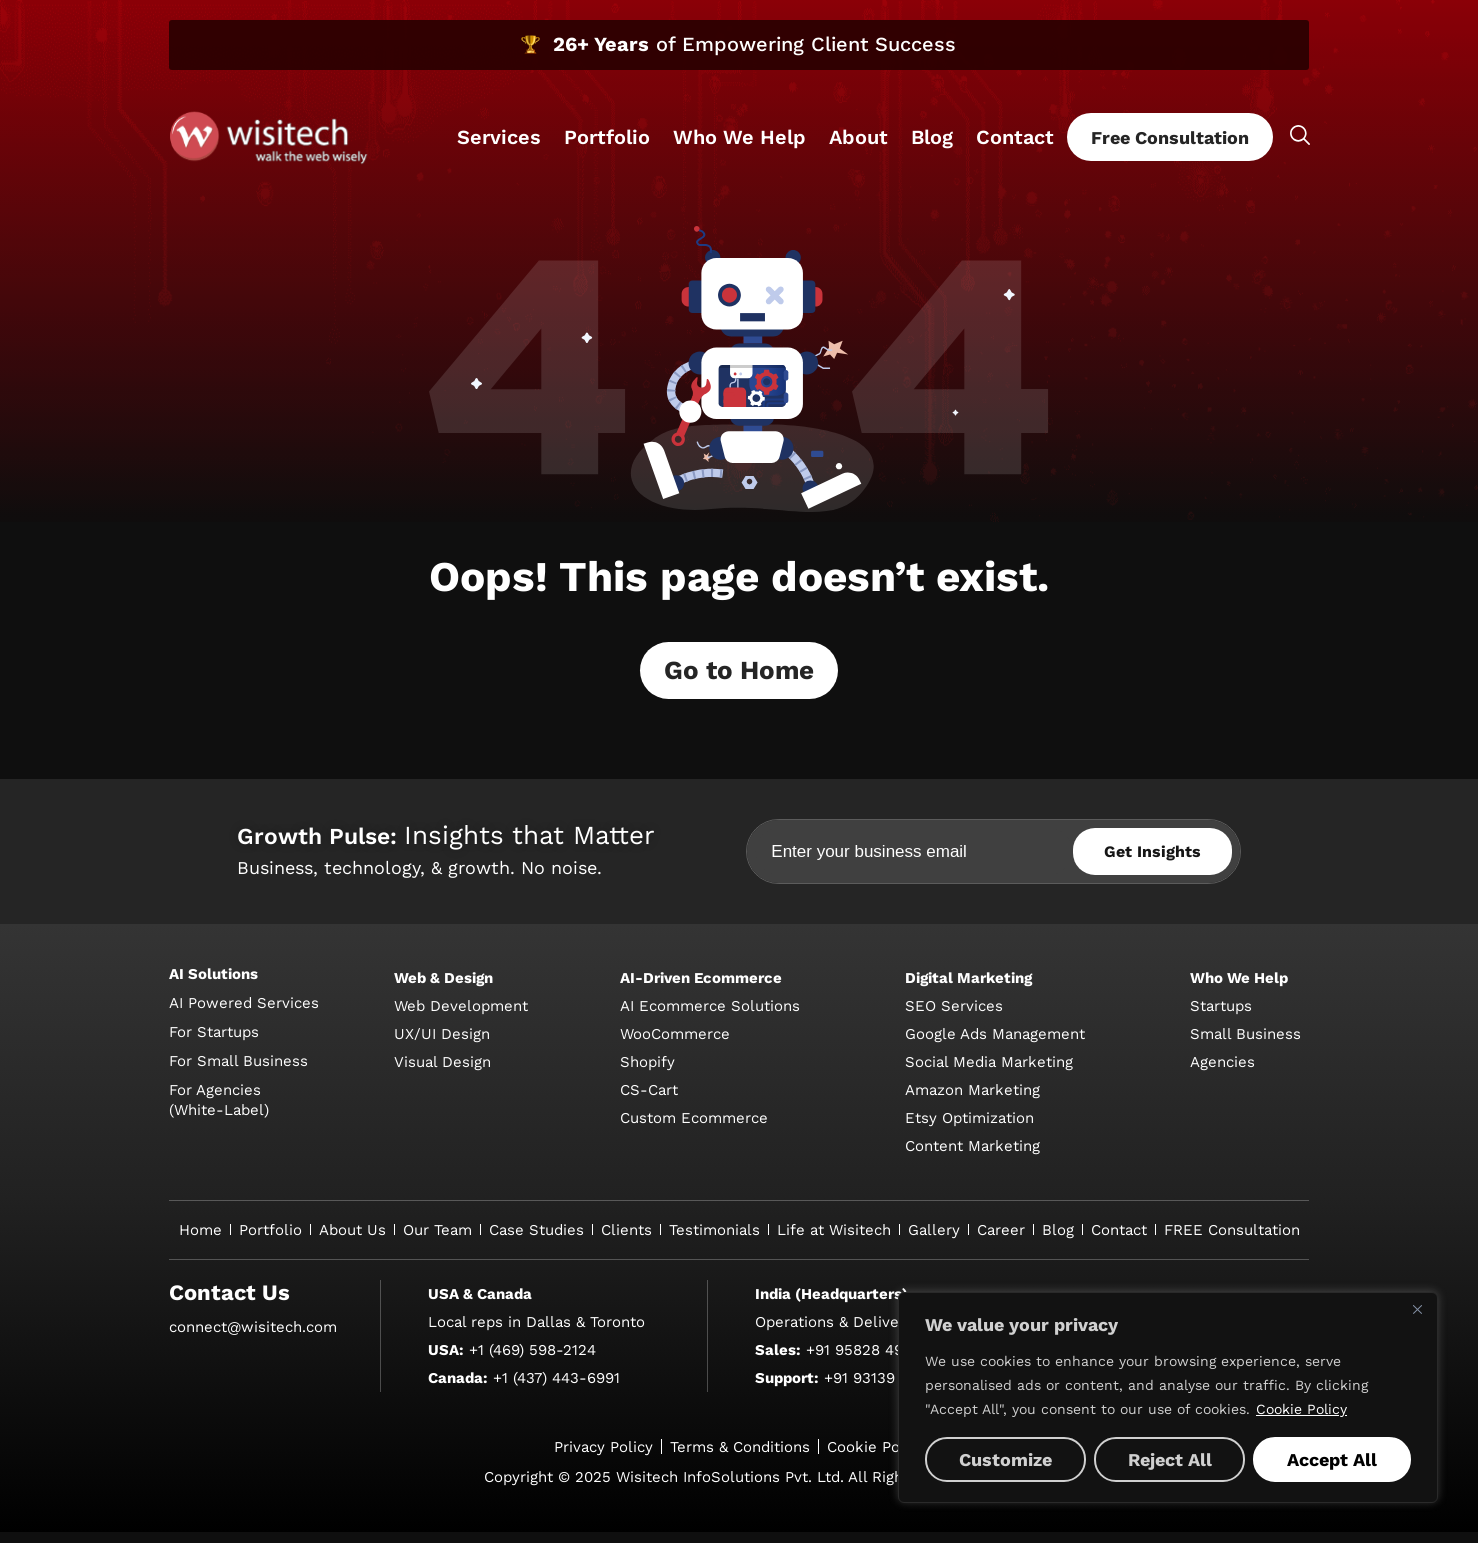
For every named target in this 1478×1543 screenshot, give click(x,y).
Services (499, 137)
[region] (1168, 1397)
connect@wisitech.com (253, 1338)
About (858, 137)
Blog (932, 137)
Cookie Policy (1301, 1409)
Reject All (1170, 1459)
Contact (1015, 137)
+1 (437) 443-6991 (556, 1389)
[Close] (1417, 1309)
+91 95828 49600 (868, 1361)
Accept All (1332, 1459)
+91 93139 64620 (884, 1389)
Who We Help (739, 137)
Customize (1005, 1459)
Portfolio (607, 137)
